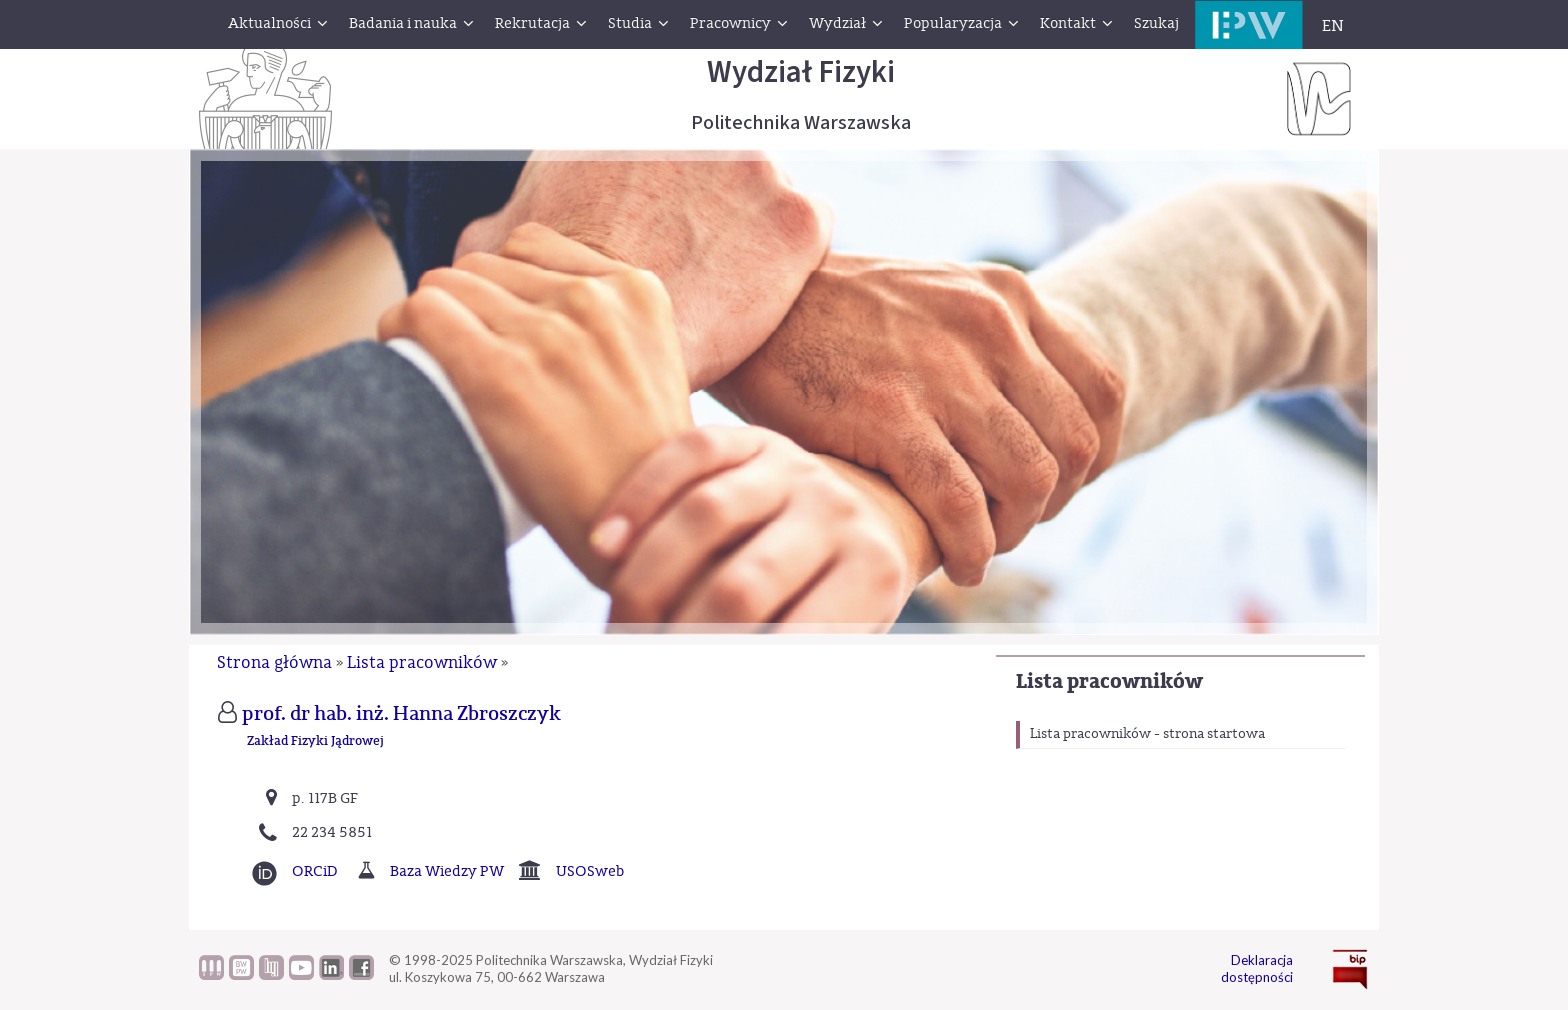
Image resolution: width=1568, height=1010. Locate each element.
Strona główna (274, 662)
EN (1333, 26)
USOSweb (590, 871)
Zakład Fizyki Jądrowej (315, 741)
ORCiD (315, 871)
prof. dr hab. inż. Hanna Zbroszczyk (401, 714)
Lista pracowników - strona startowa (1147, 734)
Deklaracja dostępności (1257, 968)
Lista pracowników (1109, 681)
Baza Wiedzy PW (447, 871)
